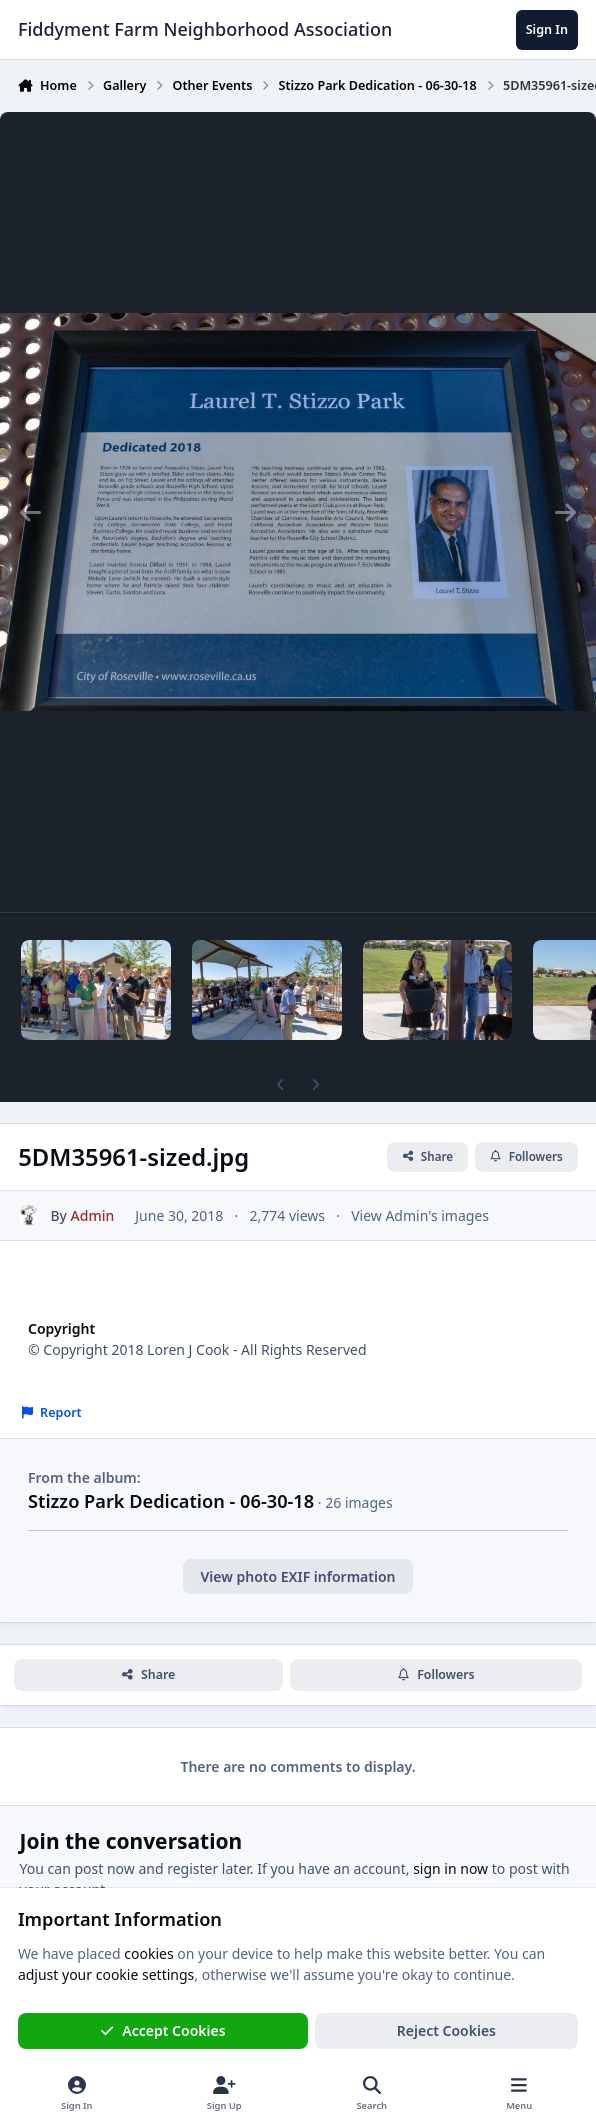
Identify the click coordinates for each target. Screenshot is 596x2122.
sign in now (450, 1868)
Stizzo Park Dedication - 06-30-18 (171, 1501)
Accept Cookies (163, 2030)
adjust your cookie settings (106, 1974)
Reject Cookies (446, 2030)
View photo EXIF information (297, 1576)
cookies (148, 1953)
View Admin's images (420, 1215)
